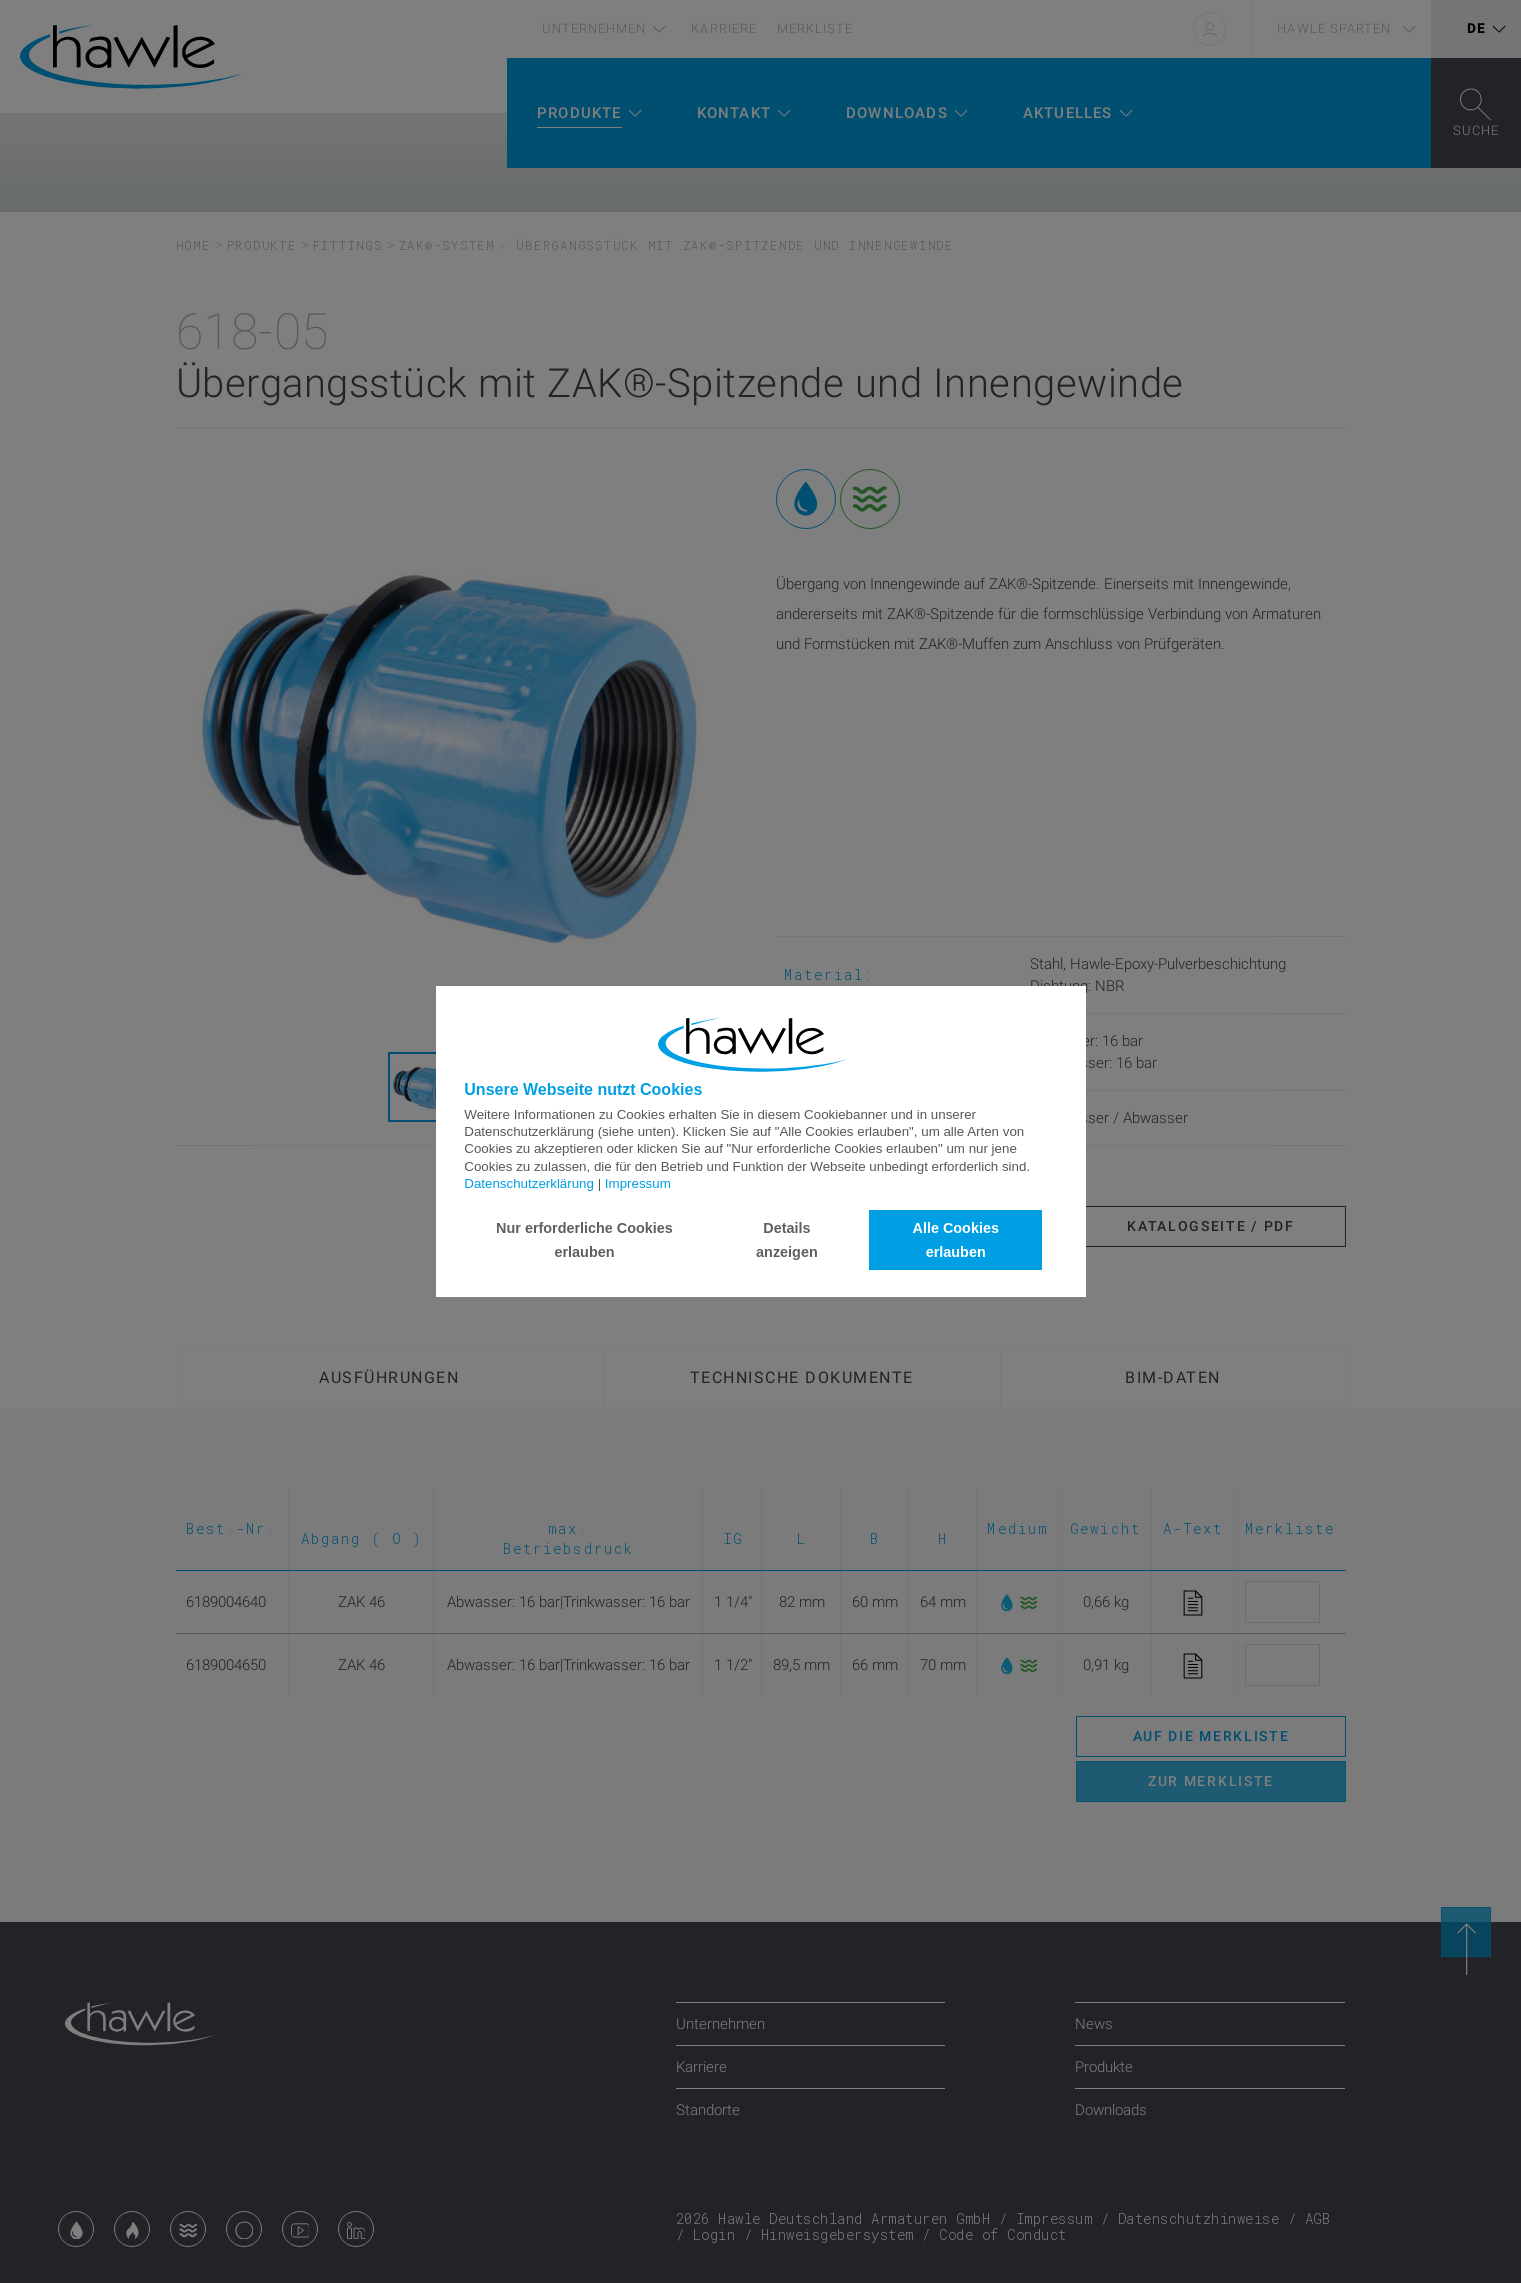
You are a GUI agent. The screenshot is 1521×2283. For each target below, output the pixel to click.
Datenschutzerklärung (529, 1183)
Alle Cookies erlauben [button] (956, 1240)
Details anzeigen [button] (787, 1240)
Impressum (638, 1183)
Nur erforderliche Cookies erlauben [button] (584, 1240)
